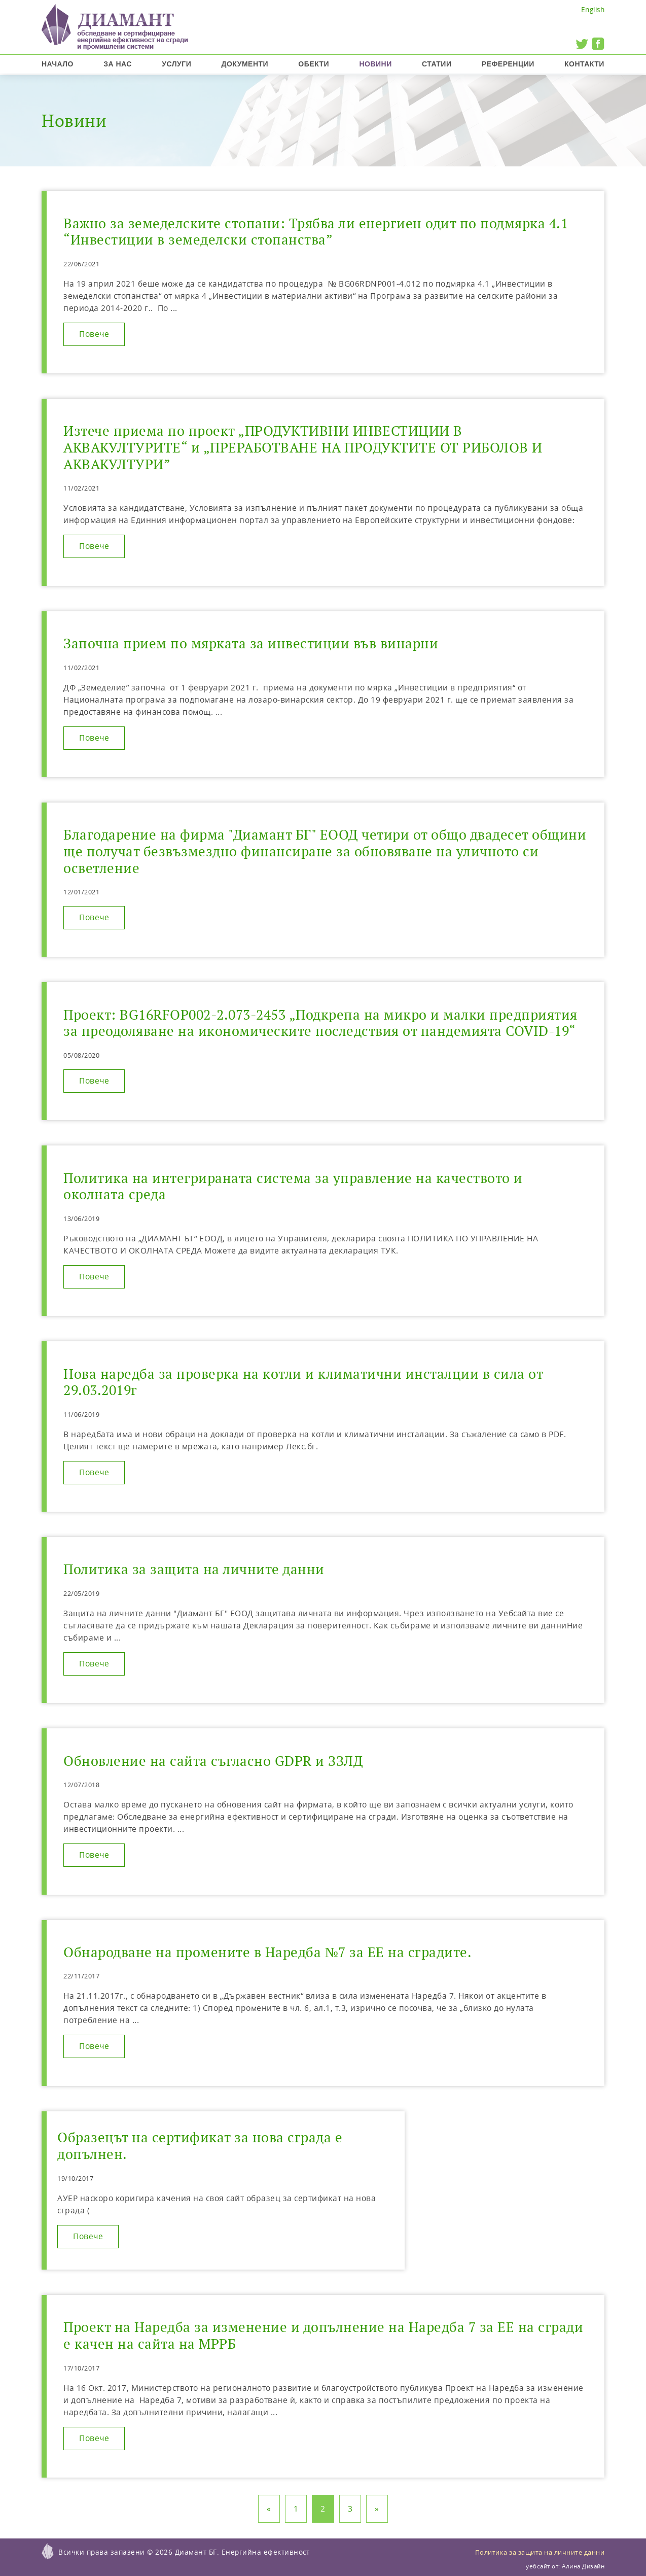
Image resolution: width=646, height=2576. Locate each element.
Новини (375, 64)
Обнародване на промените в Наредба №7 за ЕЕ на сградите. (267, 1952)
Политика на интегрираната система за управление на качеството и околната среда (293, 1186)
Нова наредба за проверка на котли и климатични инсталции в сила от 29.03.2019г (303, 1382)
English (593, 9)
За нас (117, 64)
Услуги (176, 64)
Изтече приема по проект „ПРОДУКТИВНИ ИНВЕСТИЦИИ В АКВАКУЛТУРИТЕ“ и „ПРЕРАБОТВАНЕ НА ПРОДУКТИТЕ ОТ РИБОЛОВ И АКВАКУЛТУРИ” (303, 447)
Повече (94, 334)
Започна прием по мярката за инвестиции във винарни (250, 643)
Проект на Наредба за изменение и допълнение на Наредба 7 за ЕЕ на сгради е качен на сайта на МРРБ (323, 2335)
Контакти (584, 64)
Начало (58, 64)
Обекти (313, 64)
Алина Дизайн (583, 2566)
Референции (508, 64)
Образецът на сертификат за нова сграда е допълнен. (199, 2146)
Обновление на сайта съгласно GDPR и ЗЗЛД (213, 1761)
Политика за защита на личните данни (194, 1569)
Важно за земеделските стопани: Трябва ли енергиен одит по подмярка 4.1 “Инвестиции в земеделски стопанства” (315, 232)
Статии (437, 64)
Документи (244, 64)
